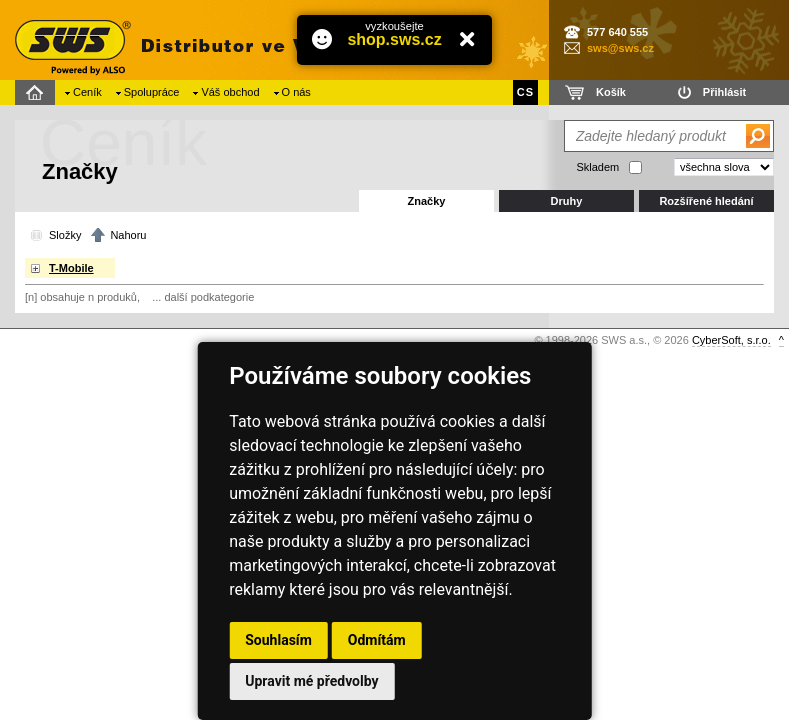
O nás (296, 92)
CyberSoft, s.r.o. (731, 340)
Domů (37, 92)
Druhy (567, 201)
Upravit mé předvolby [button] (311, 681)
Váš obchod (230, 92)
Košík (611, 92)
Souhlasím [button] (278, 640)
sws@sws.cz (620, 48)
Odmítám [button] (377, 640)
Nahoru (128, 235)
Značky (427, 201)
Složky (65, 235)
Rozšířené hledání (706, 201)
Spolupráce (152, 92)
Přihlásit (724, 92)
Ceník (87, 92)
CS (525, 92)
